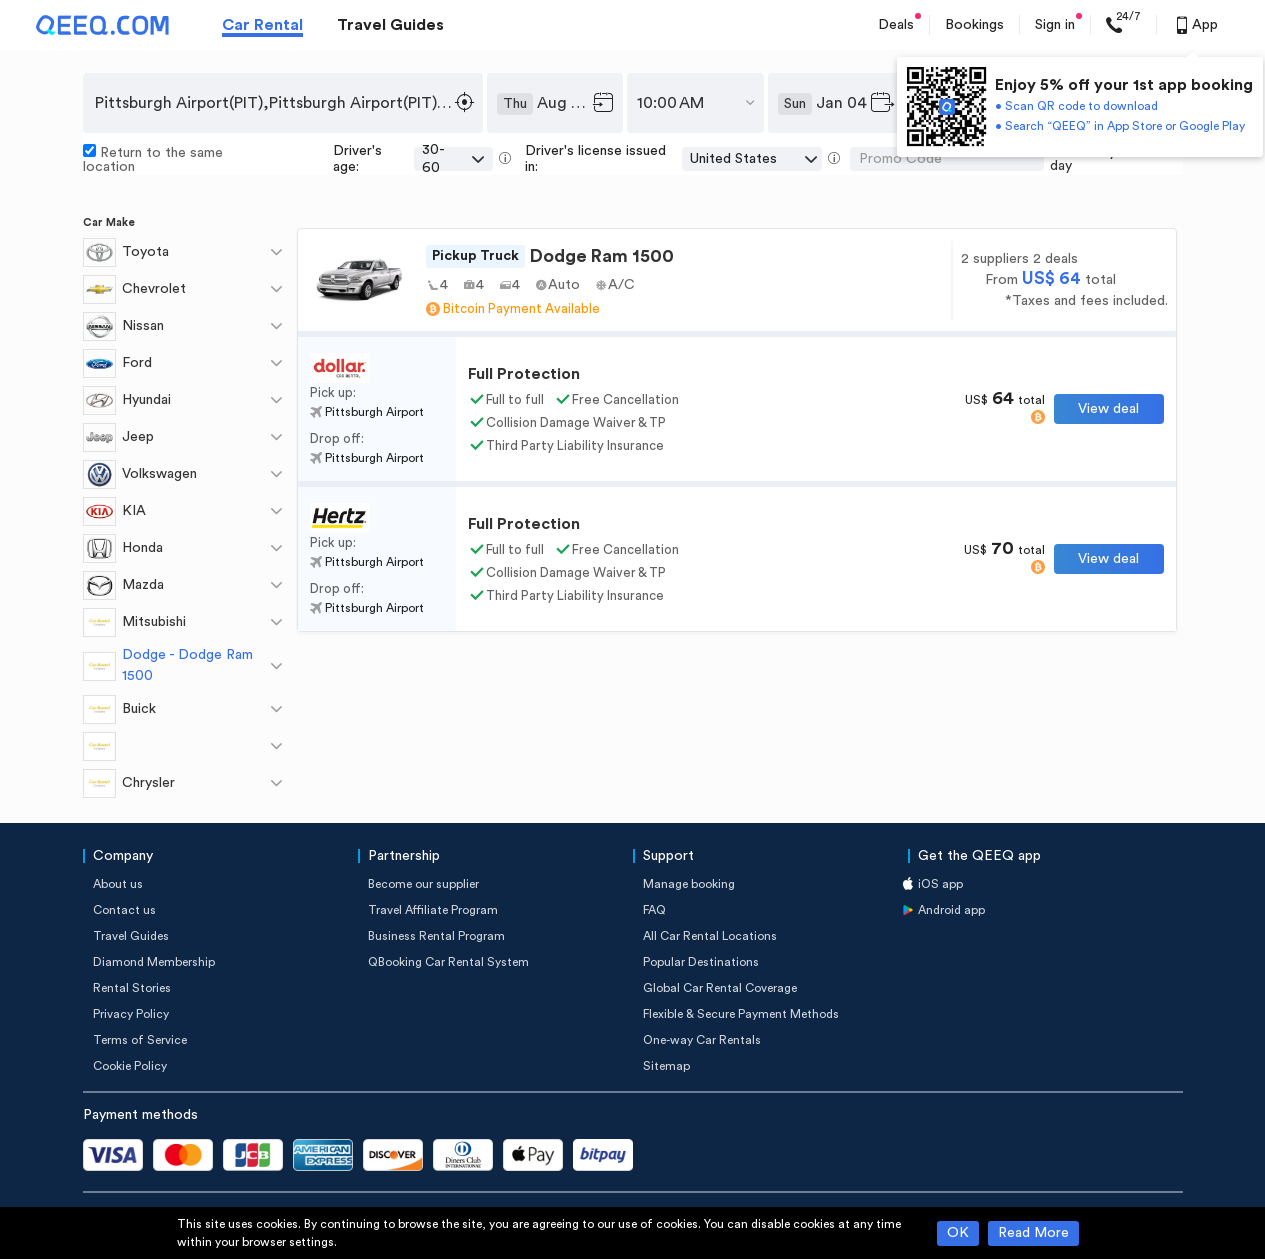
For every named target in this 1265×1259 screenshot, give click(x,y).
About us (118, 884)
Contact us (124, 910)
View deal (1108, 409)
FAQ (654, 910)
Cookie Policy (130, 1066)
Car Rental (262, 25)
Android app (951, 910)
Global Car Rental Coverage (720, 988)
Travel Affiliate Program (433, 910)
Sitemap (666, 1066)
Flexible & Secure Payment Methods (741, 1014)
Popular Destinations (701, 962)
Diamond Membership (154, 962)
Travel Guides (390, 25)
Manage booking (689, 884)
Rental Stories (132, 988)
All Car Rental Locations (710, 936)
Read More (1033, 1233)
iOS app (940, 884)
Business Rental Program (436, 936)
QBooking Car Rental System (448, 962)
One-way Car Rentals (702, 1040)
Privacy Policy (131, 1014)
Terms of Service (140, 1040)
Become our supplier (423, 884)
